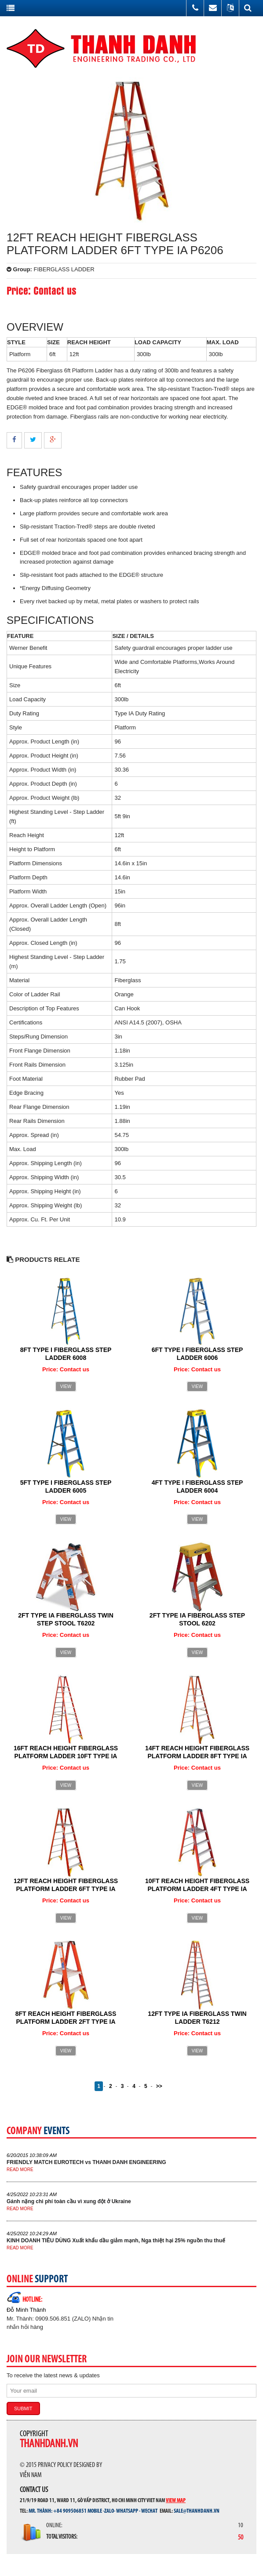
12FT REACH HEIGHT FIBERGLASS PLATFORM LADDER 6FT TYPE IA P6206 (66, 1888)
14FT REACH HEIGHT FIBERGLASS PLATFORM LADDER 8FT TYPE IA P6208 (197, 1756)
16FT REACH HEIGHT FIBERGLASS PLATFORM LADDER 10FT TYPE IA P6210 (66, 1756)
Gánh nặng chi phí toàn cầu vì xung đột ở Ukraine (69, 2201)
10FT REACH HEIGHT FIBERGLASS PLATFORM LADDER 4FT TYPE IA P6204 (197, 1888)
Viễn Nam (31, 2475)
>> (159, 2086)
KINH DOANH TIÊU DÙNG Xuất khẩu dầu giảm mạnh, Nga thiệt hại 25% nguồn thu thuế (116, 2240)
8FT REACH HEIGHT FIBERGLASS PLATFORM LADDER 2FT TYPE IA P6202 (65, 2021)
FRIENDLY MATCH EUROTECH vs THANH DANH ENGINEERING (86, 2162)
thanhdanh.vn (49, 2444)
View (66, 1386)
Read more (20, 2169)
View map (176, 2499)
